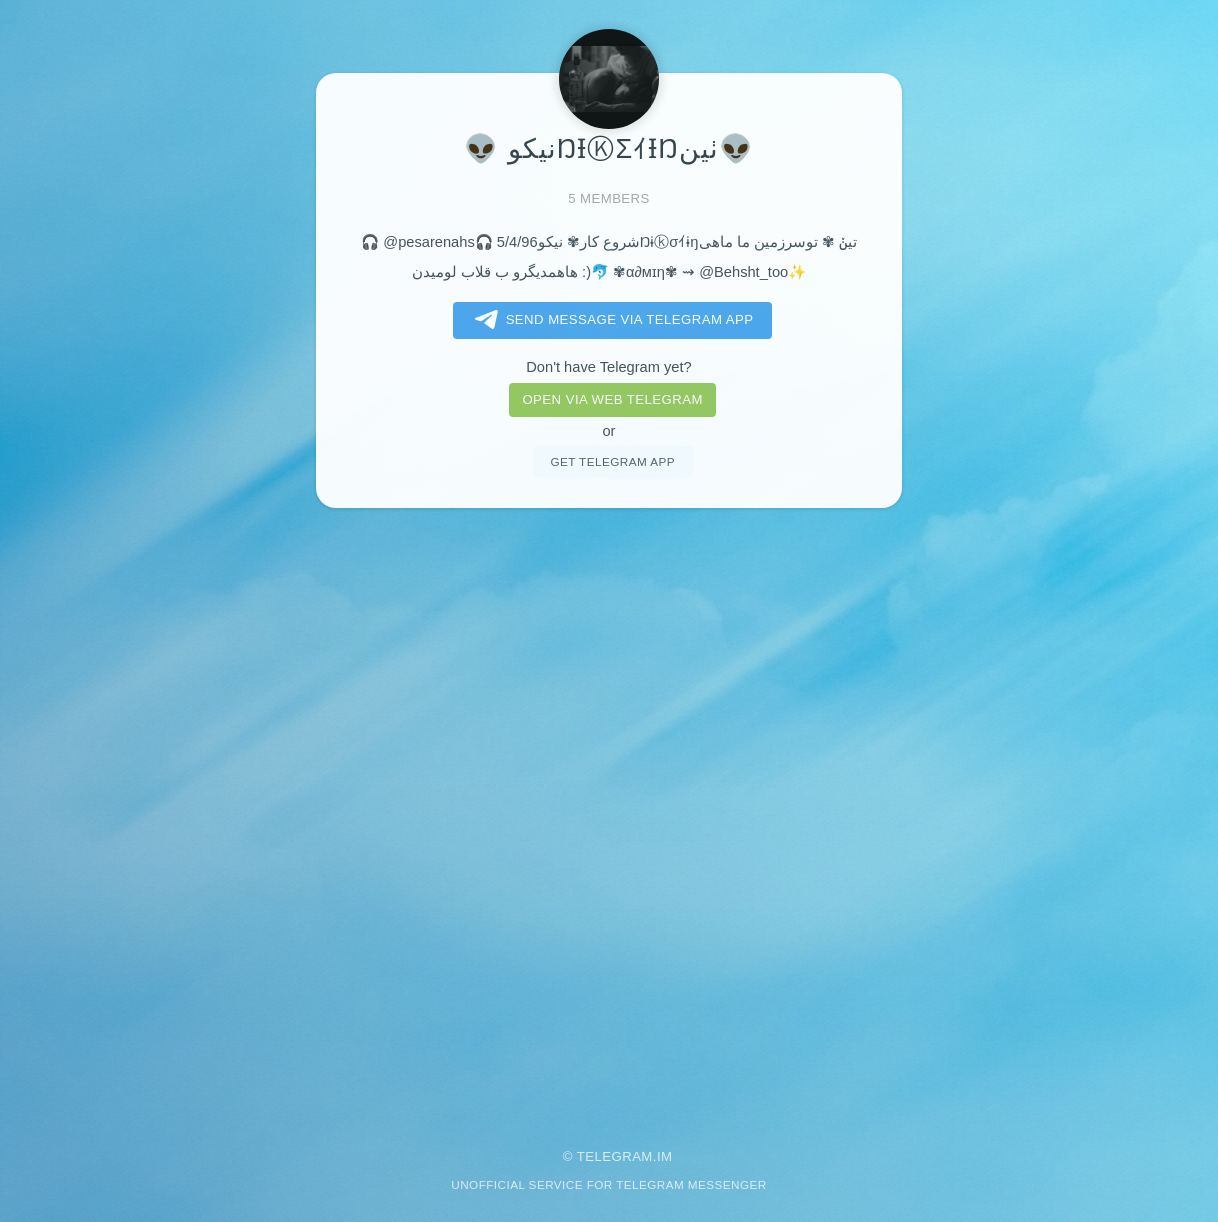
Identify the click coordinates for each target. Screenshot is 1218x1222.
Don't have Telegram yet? (608, 367)
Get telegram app (612, 461)
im (665, 1156)
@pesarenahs (428, 242)
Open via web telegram (612, 399)
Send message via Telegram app (610, 320)
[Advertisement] (609, 814)
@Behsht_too (743, 272)
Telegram (615, 1156)
